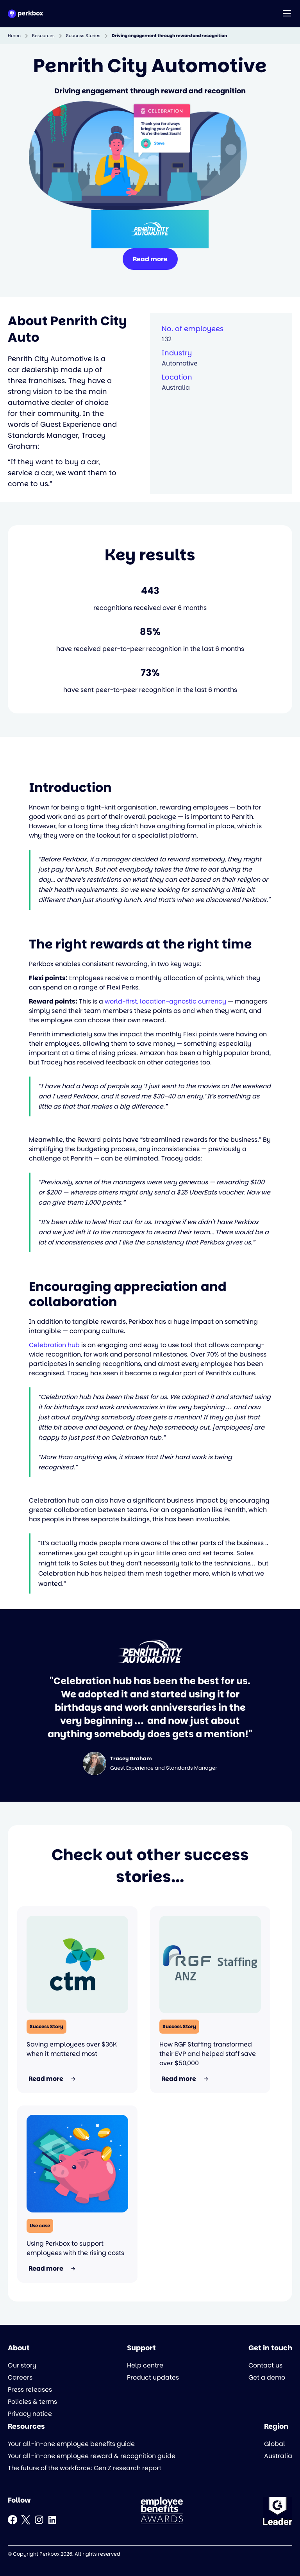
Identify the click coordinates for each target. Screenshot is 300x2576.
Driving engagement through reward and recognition (169, 36)
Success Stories (83, 36)
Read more (150, 259)
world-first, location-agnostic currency (165, 1001)
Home (14, 36)
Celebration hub (54, 1345)
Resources (43, 36)
